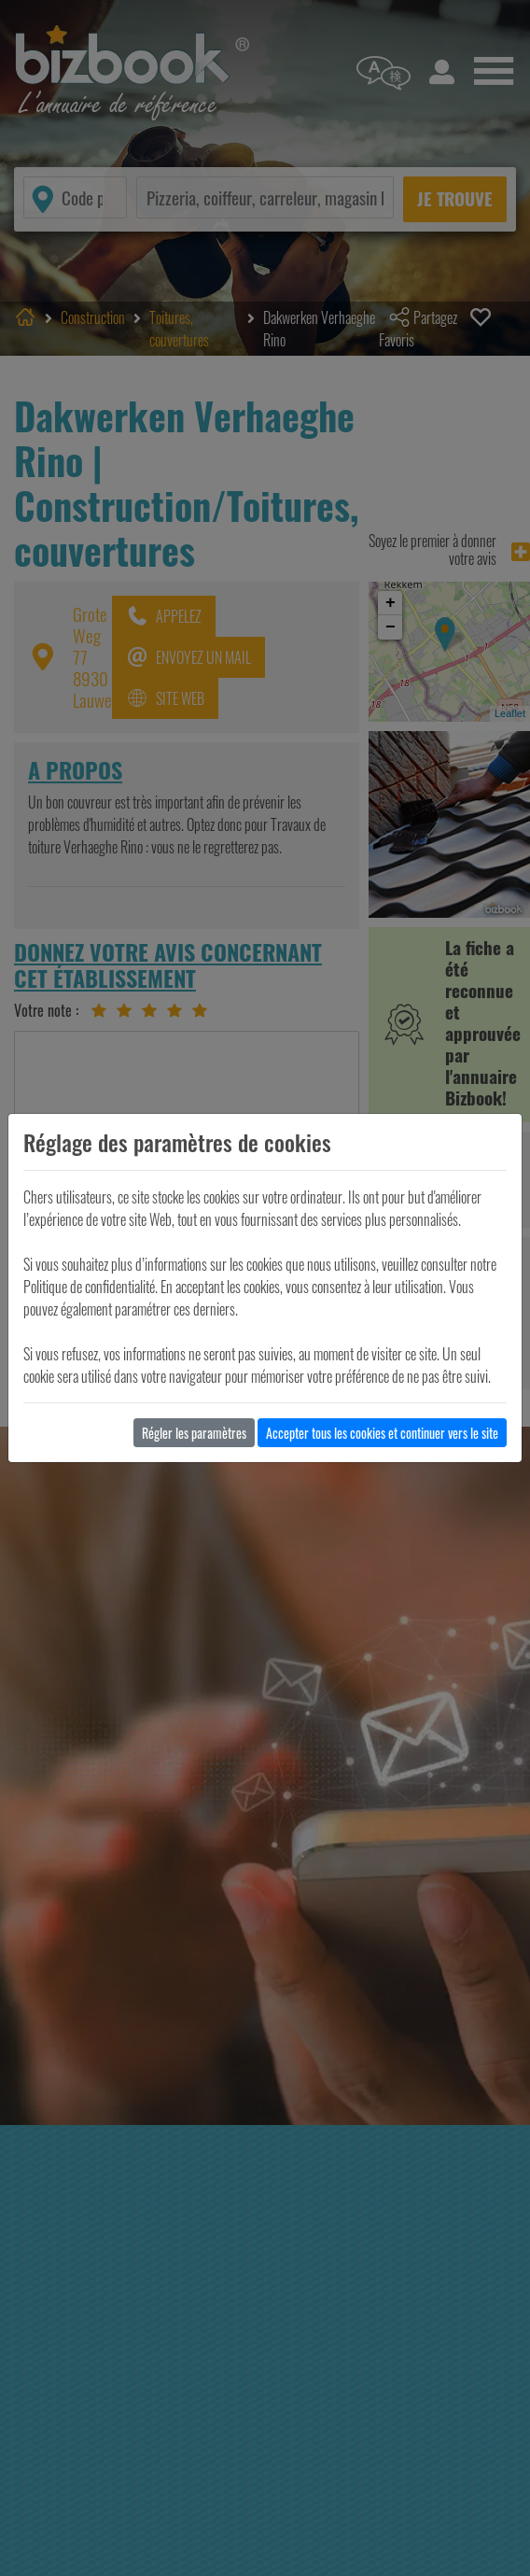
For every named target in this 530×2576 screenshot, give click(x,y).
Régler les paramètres (194, 1433)
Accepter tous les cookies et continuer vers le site (382, 1433)
